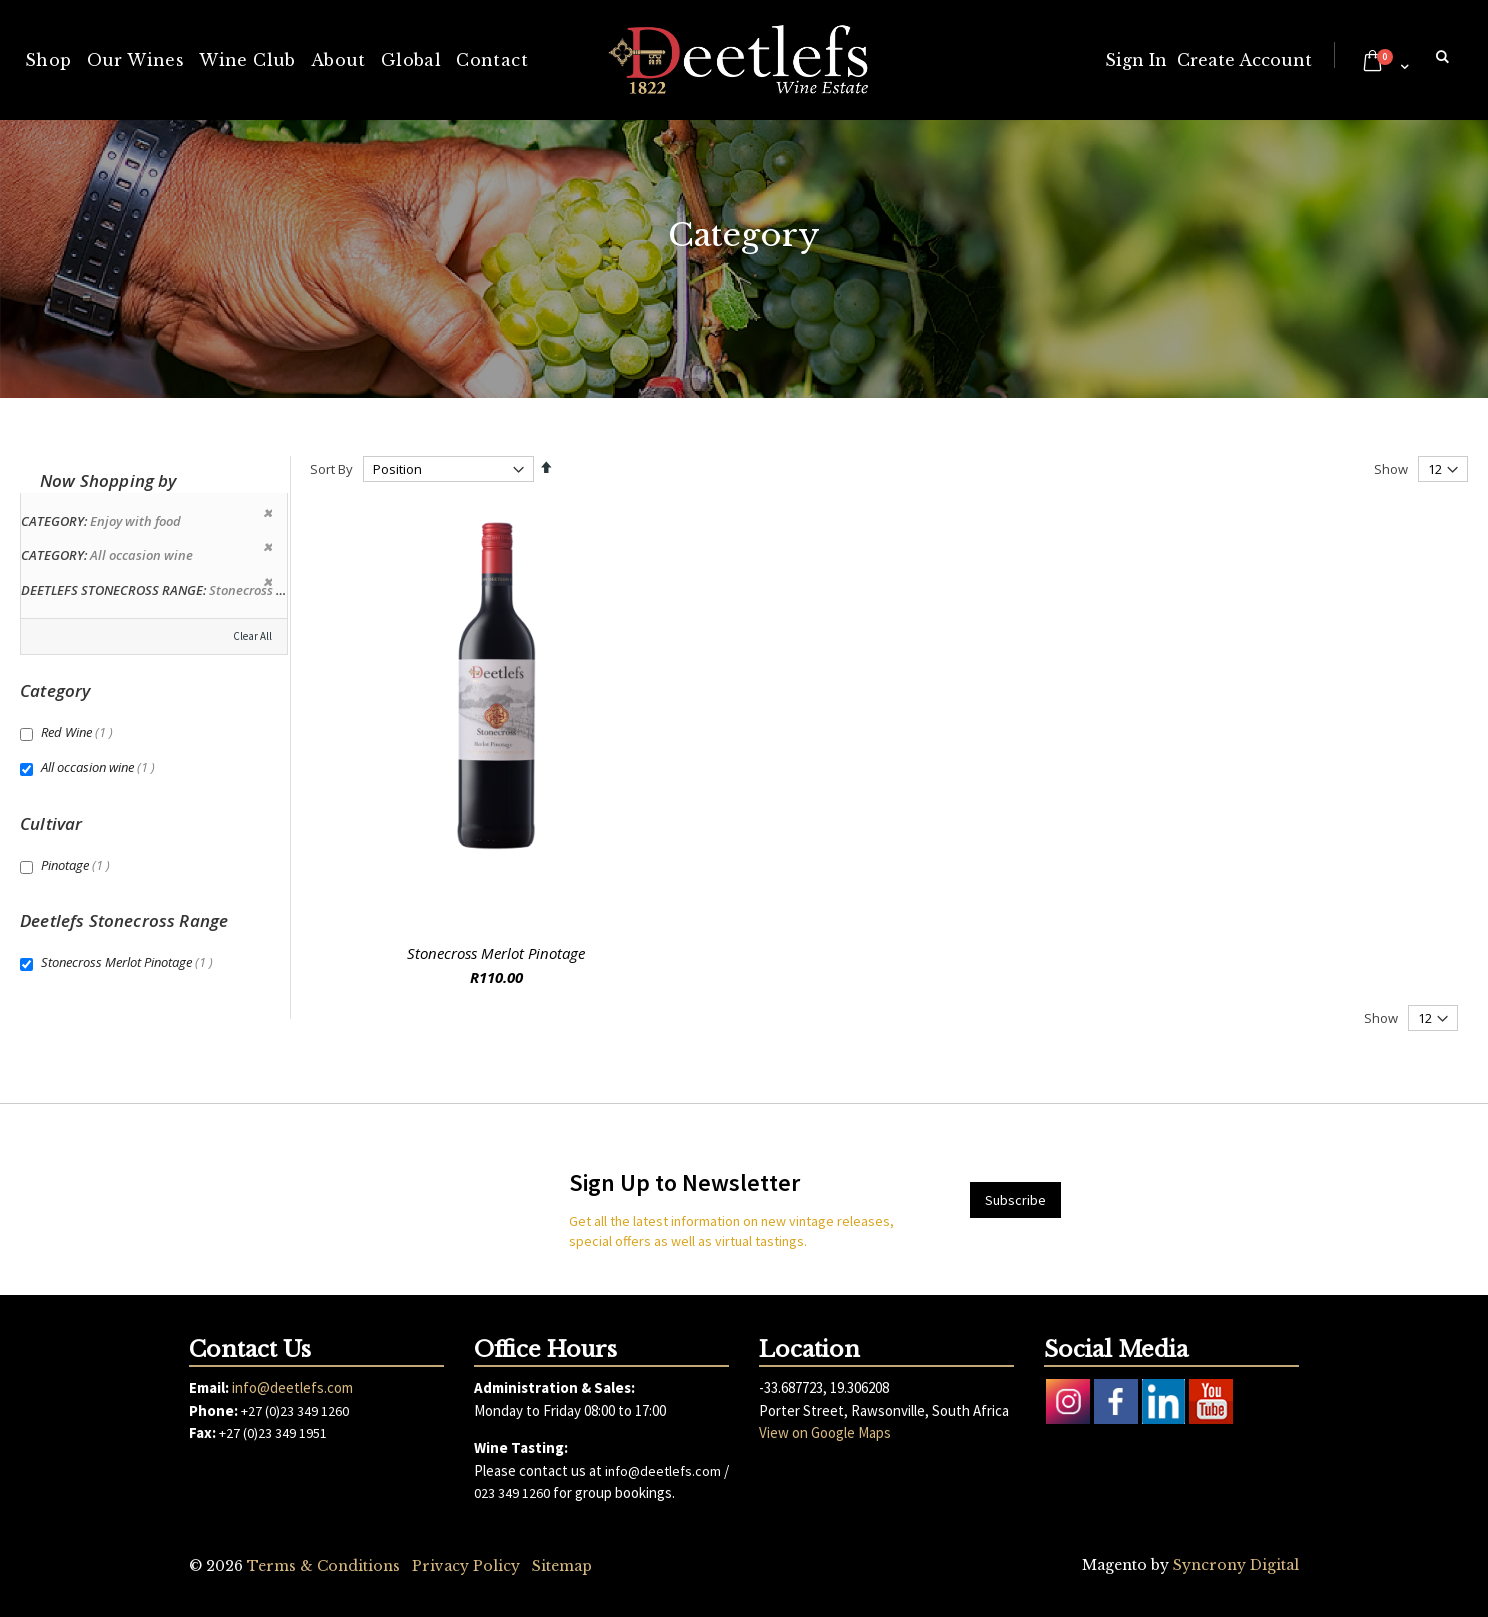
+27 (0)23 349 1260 (295, 1411)
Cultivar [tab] (51, 823)
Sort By (331, 469)
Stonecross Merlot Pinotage (496, 953)
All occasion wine (100, 767)
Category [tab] (55, 690)
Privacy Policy (466, 1566)
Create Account (1244, 60)
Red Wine (79, 732)
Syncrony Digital (1236, 1565)
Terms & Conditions (323, 1566)
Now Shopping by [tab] (108, 480)
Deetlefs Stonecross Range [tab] (124, 920)
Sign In (1136, 60)
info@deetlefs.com (292, 1387)
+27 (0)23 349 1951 (273, 1433)
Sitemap (562, 1566)
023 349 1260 (512, 1493)
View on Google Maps (825, 1432)
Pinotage (78, 865)
